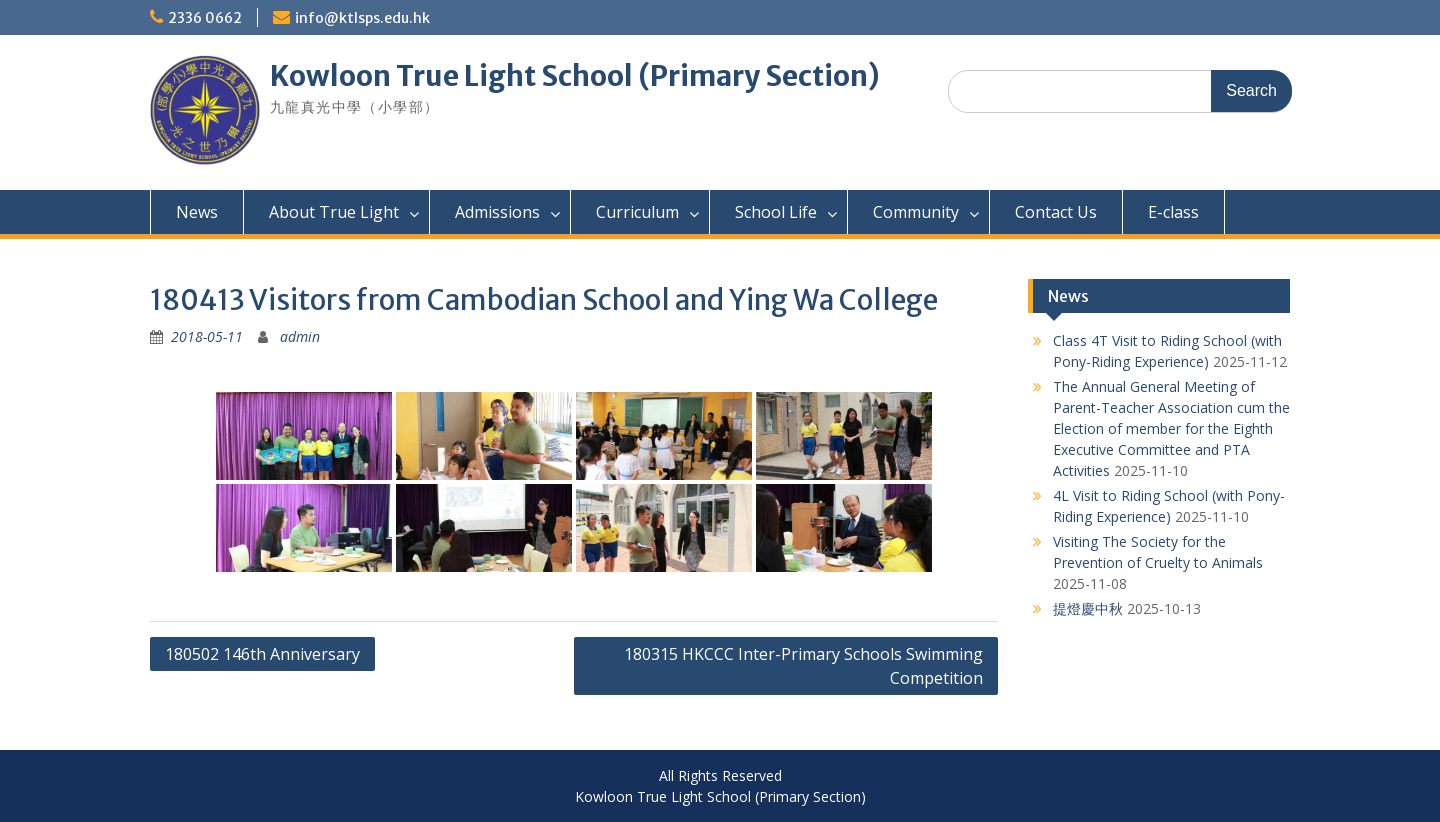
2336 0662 (205, 18)
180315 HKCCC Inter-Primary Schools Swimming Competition (803, 666)
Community (916, 212)
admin (300, 336)
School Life (776, 212)
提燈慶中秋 (1088, 608)
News (197, 212)
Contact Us (1056, 212)
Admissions (497, 212)
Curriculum (637, 212)
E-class (1173, 212)
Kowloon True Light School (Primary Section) (575, 76)
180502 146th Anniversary (262, 654)
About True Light (334, 212)
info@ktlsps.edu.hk (362, 18)
